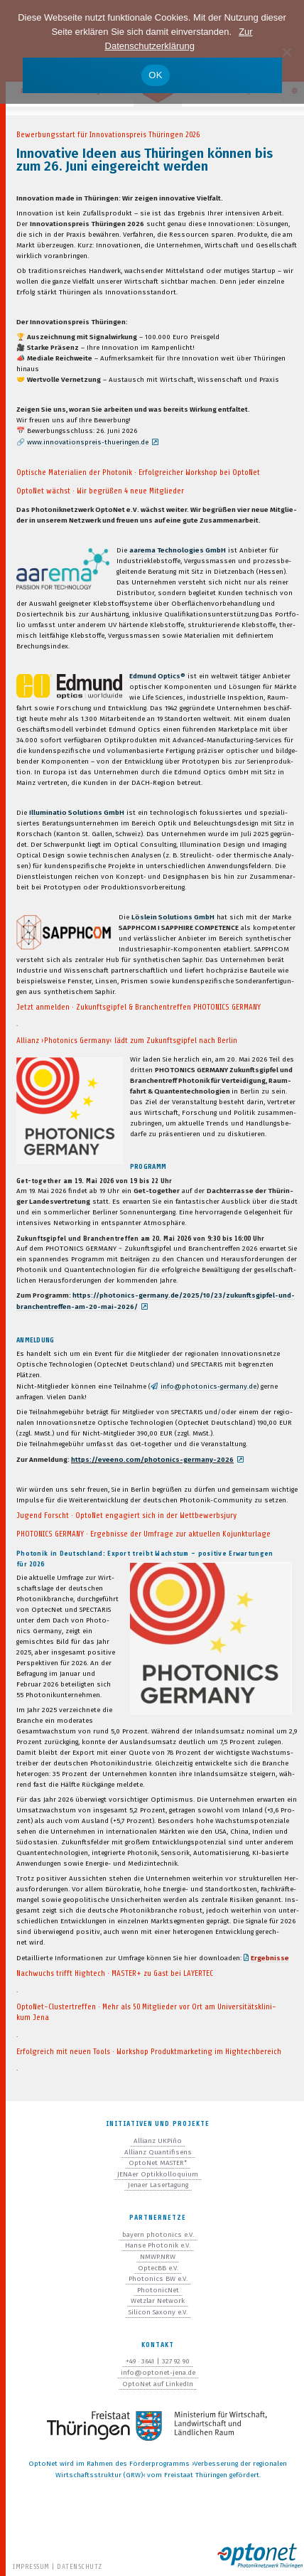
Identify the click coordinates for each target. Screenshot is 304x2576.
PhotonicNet (158, 2290)
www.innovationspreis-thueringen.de (87, 442)
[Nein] (286, 52)
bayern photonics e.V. (158, 2234)
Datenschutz (79, 2566)
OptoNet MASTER (158, 2163)
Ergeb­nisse (270, 1958)
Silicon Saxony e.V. (158, 2312)
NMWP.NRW (157, 2256)
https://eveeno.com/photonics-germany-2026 (152, 1459)
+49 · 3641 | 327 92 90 (158, 2361)
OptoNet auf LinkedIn (157, 2384)
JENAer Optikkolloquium (157, 2174)
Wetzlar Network (158, 2301)
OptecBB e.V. (158, 2268)
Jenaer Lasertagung (158, 2185)
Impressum (31, 2566)
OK (155, 75)
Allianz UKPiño (158, 2141)
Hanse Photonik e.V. (157, 2245)
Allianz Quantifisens (158, 2152)
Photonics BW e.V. (158, 2279)
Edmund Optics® (157, 676)
